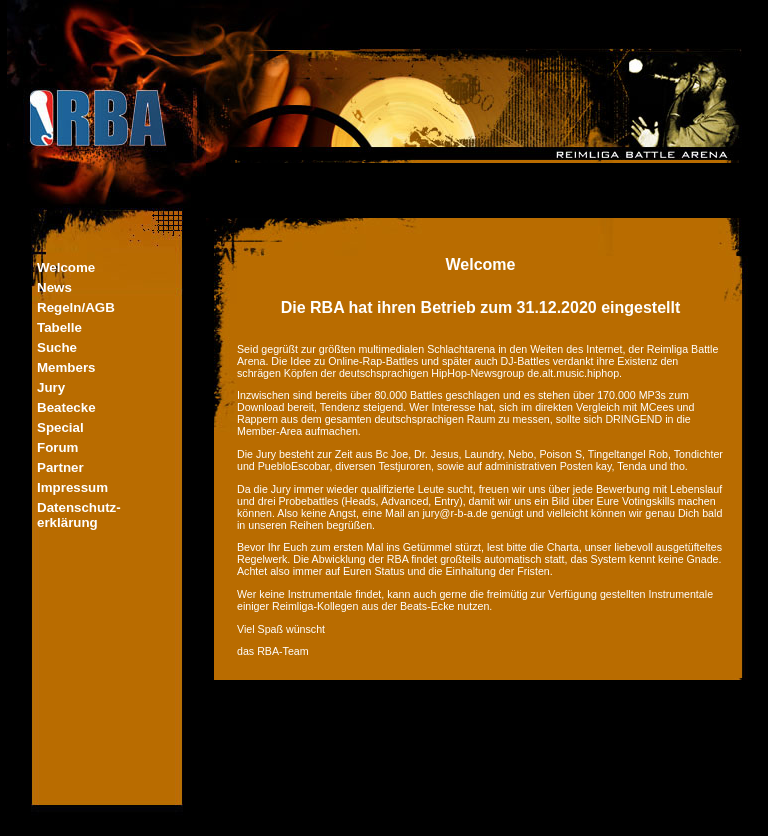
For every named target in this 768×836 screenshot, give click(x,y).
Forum (57, 447)
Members (66, 367)
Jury (51, 387)
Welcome (66, 267)
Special (60, 427)
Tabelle (59, 327)
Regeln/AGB (76, 307)
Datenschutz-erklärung (79, 515)
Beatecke (66, 407)
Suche (57, 347)
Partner (60, 467)
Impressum (72, 487)
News (54, 287)
